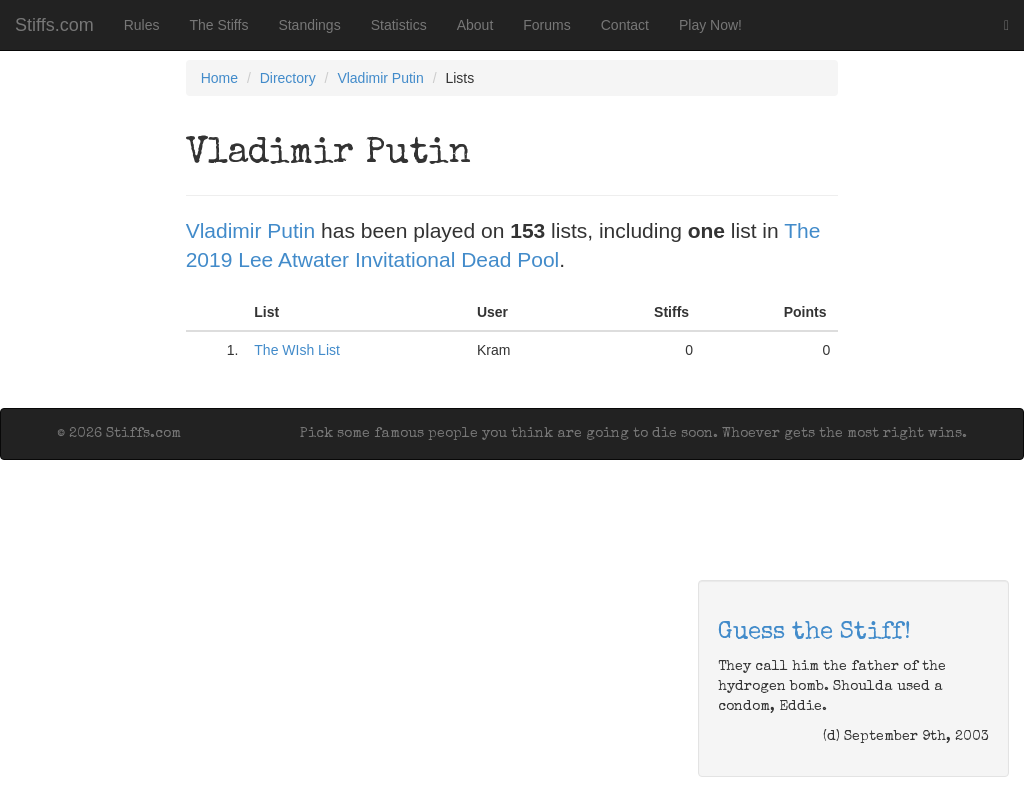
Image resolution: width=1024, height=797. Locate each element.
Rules (142, 25)
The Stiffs (219, 25)
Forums (546, 25)
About (475, 25)
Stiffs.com (54, 25)
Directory (288, 78)
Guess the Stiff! (814, 633)
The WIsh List (297, 350)
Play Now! (710, 25)
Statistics (399, 25)
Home (219, 78)
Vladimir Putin (380, 78)
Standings (309, 25)
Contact (625, 25)
